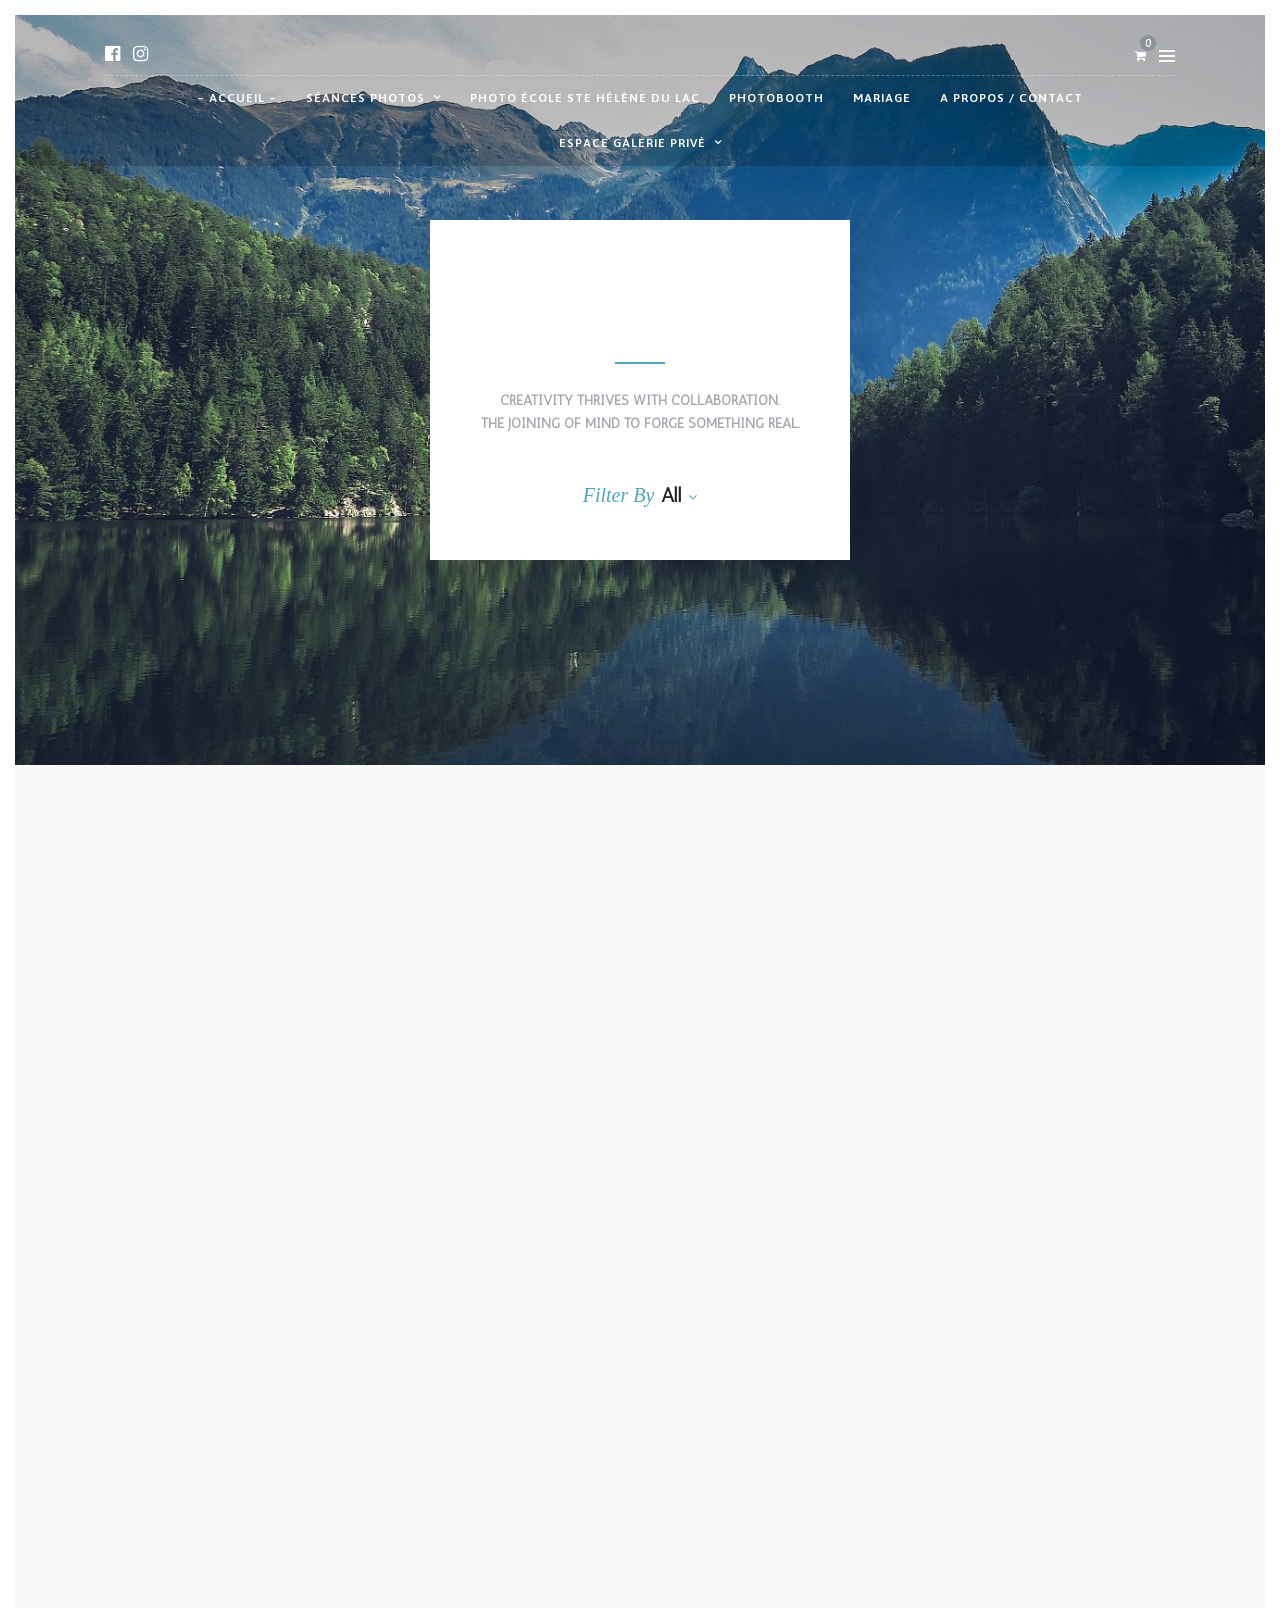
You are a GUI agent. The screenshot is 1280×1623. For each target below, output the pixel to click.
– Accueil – (237, 98)
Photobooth (776, 98)
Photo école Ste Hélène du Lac (585, 98)
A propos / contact (1011, 98)
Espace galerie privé (632, 143)
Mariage (882, 98)
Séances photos (365, 98)
